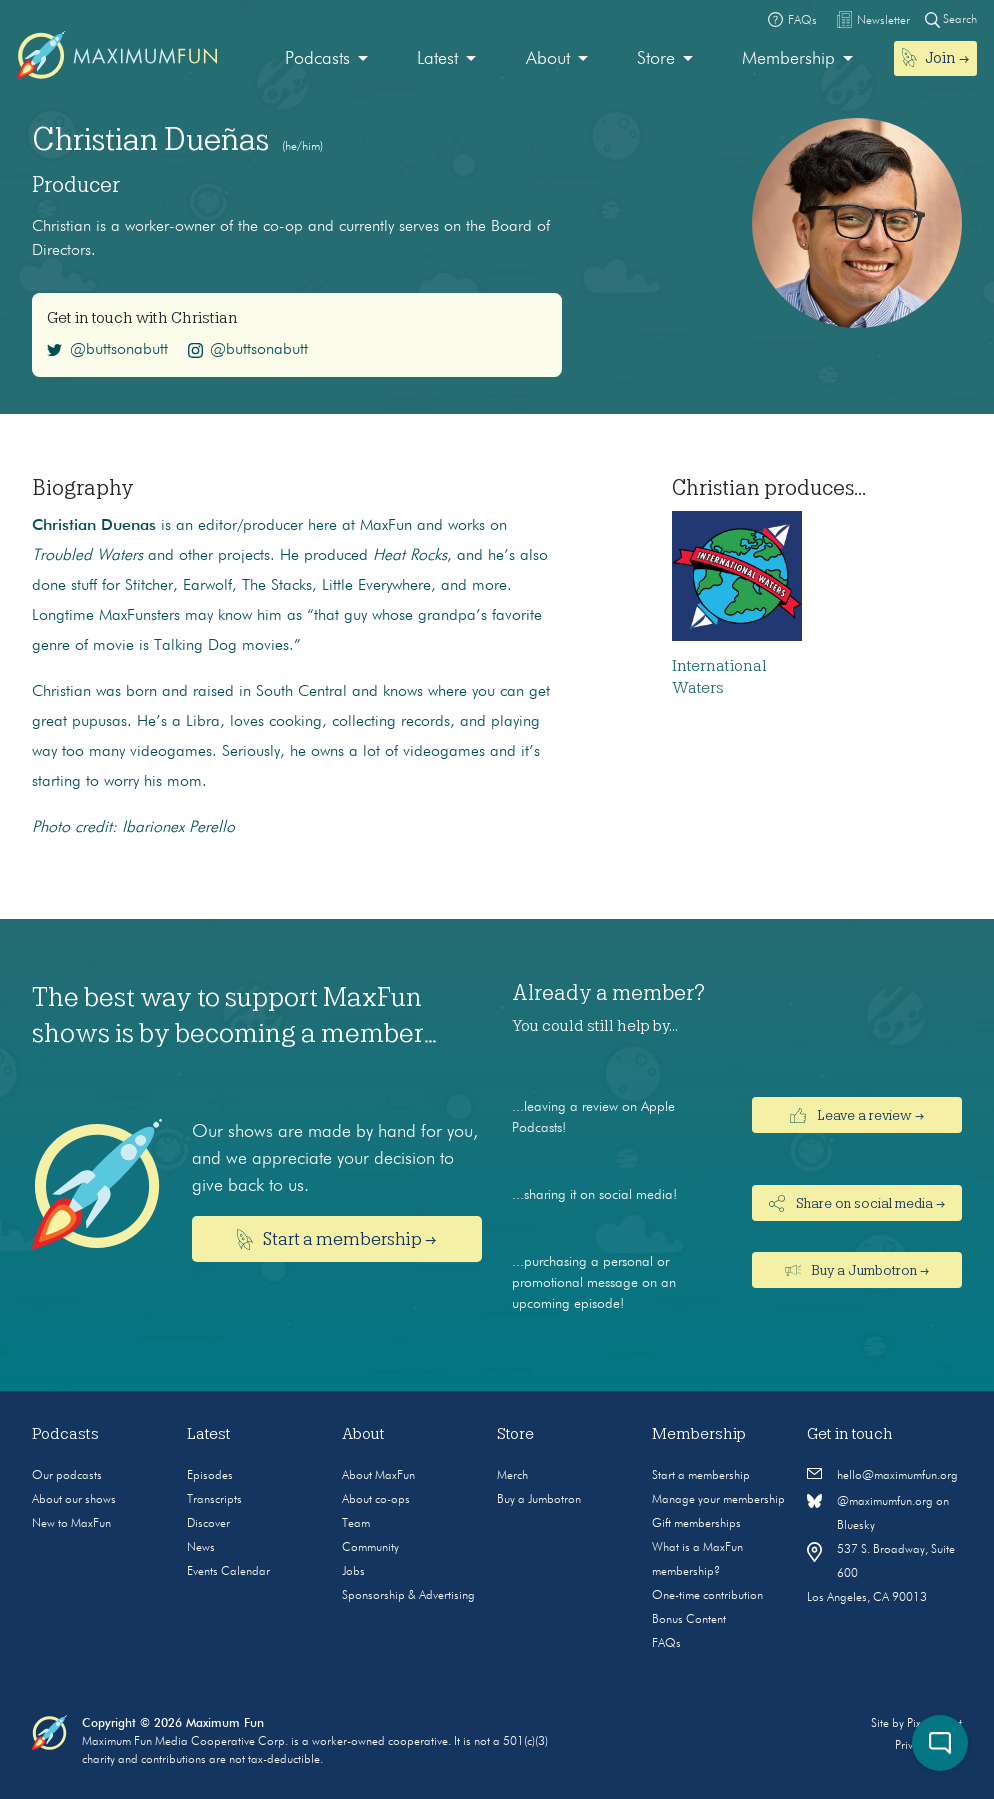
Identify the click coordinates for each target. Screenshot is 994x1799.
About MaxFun (378, 1476)
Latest (437, 59)
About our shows (74, 1500)
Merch (512, 1476)
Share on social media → (857, 1203)
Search (951, 19)
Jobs (353, 1572)
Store (656, 59)
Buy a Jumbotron (539, 1500)
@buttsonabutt (107, 350)
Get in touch (850, 1434)
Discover (208, 1524)
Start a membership (701, 1476)
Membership (788, 59)
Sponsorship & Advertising (408, 1596)
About (548, 59)
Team (356, 1524)
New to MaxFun (71, 1524)
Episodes (210, 1476)
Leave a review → (857, 1115)
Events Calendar (228, 1572)
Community (370, 1548)
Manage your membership (718, 1500)
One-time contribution (707, 1596)
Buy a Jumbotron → (857, 1270)
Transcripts (214, 1500)
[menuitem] (326, 59)
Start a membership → (337, 1239)
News (201, 1548)
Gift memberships (696, 1524)
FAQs (666, 1644)
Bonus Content (689, 1620)
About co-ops (376, 1500)
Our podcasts (67, 1476)
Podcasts (317, 59)
